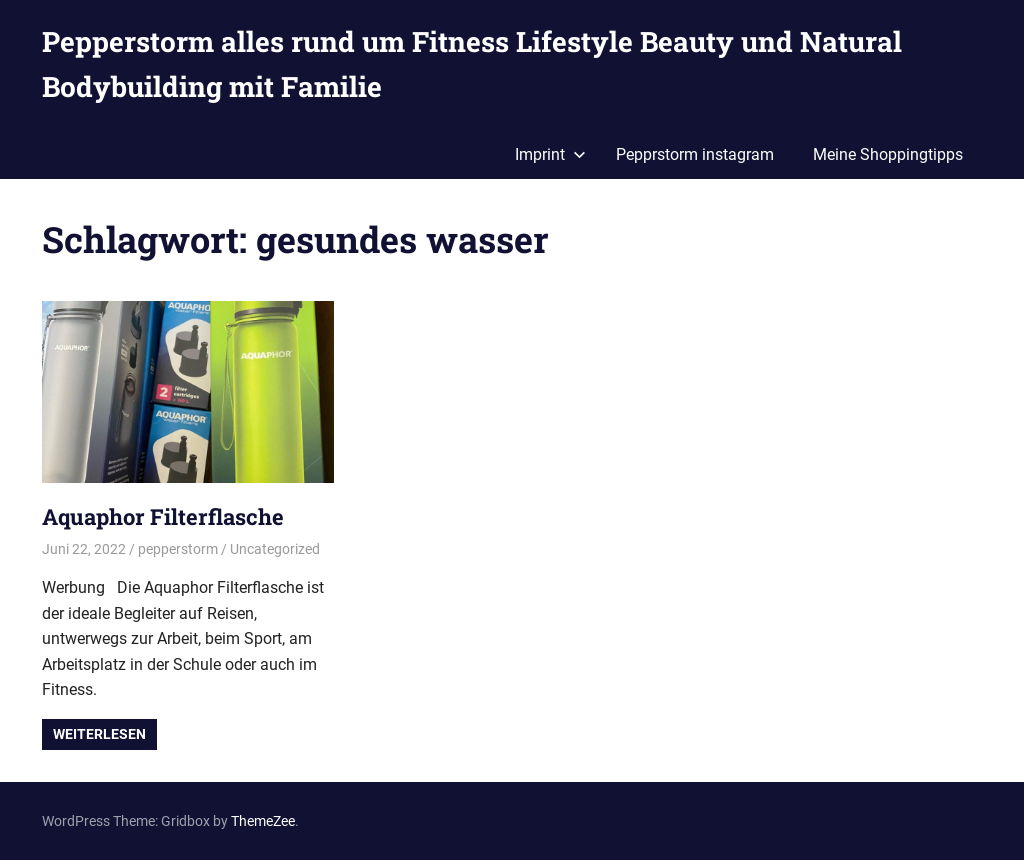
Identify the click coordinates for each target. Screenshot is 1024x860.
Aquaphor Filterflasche (163, 516)
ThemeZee (263, 821)
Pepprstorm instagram (695, 154)
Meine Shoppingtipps (888, 154)
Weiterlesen (99, 734)
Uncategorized (275, 549)
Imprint (550, 154)
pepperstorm (178, 549)
